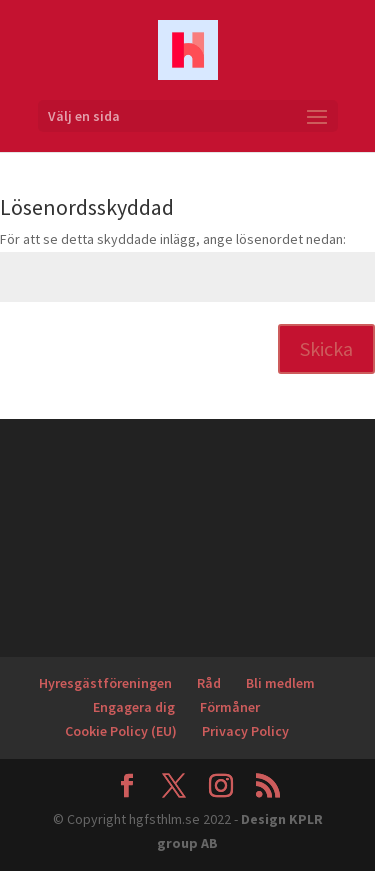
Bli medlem (280, 683)
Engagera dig (134, 707)
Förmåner (230, 707)
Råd (209, 683)
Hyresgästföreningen (105, 683)
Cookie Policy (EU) (121, 731)
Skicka (326, 348)
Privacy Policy (245, 731)
